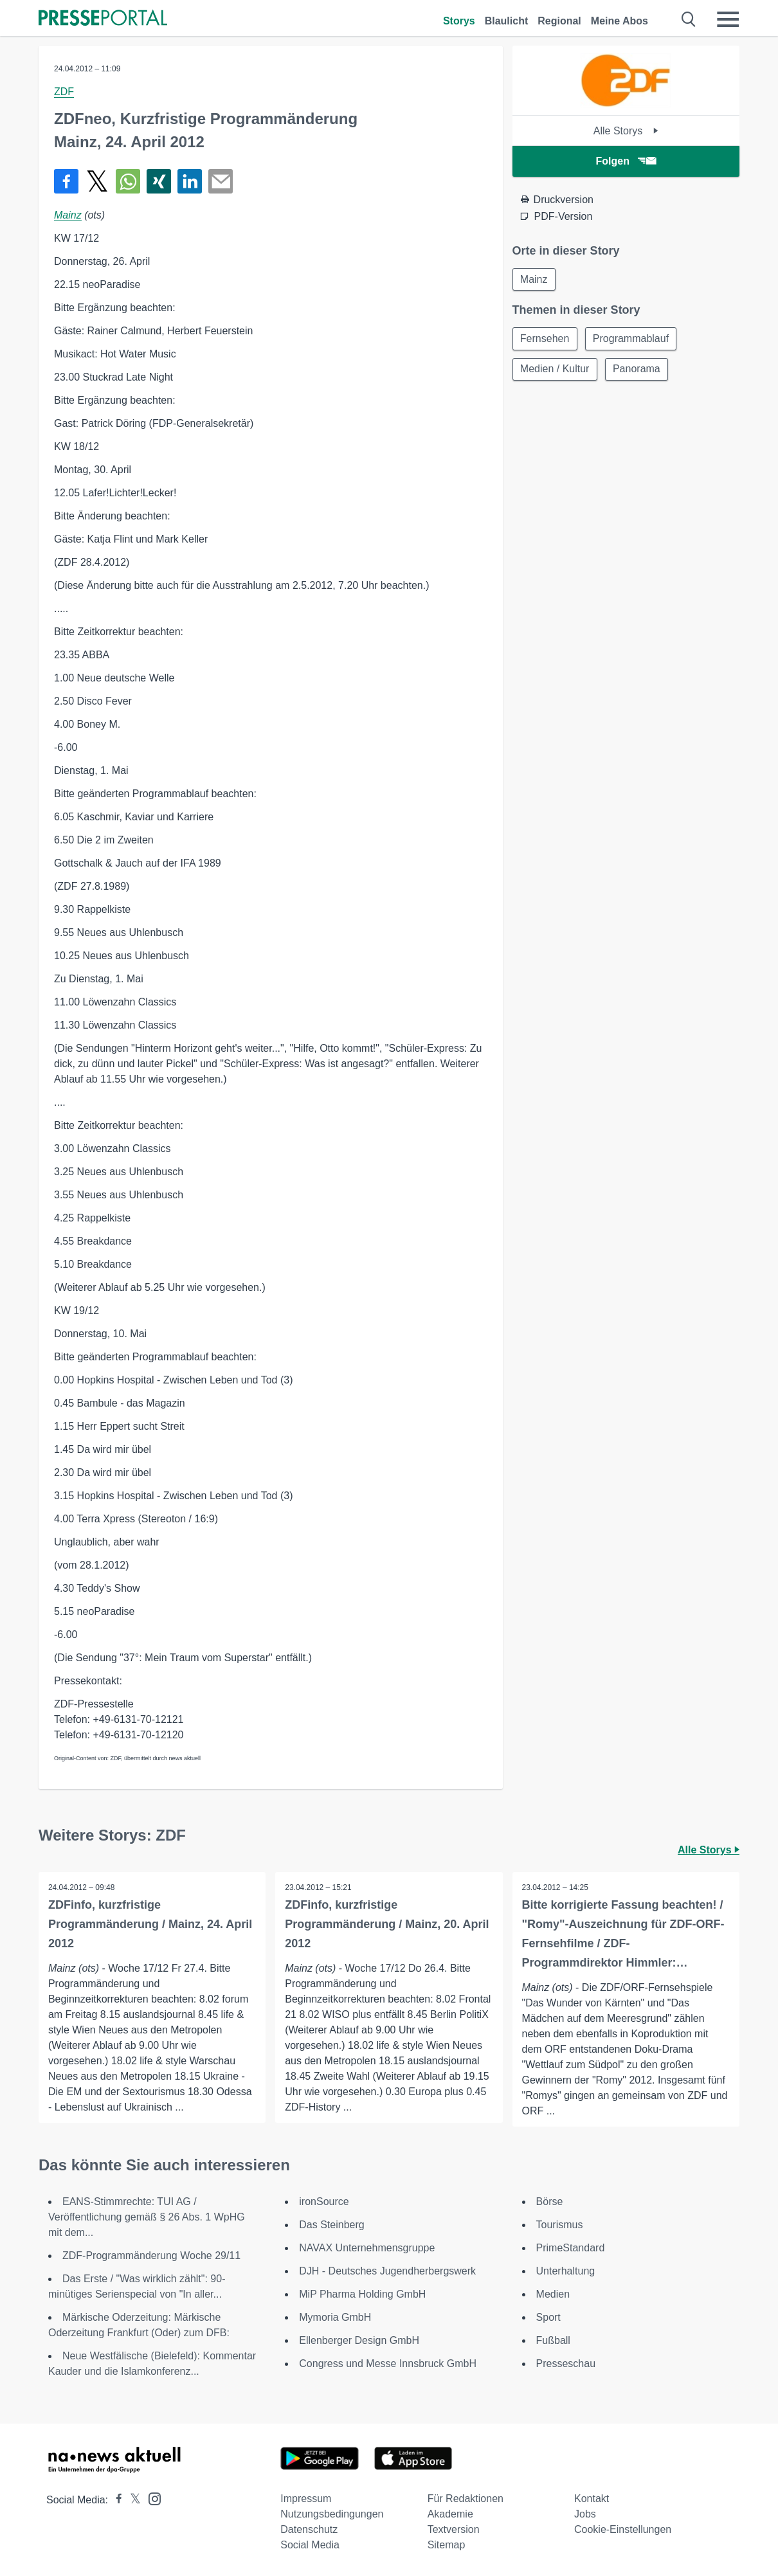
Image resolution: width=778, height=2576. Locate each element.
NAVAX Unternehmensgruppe (367, 2247)
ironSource (323, 2201)
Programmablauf (632, 339)
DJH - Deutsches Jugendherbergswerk (387, 2270)
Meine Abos (619, 20)
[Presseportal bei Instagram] (151, 2497)
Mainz (68, 215)
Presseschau (566, 2363)
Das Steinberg (331, 2224)
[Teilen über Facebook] (66, 181)
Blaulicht (507, 20)
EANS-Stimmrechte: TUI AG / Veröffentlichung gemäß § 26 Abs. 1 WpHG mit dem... (146, 2217)
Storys (459, 20)
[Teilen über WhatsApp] (128, 181)
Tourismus (559, 2224)
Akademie (450, 2513)
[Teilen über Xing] (159, 181)
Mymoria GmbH (335, 2317)
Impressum (305, 2498)
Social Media (309, 2544)
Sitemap (447, 2544)
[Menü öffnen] (727, 19)
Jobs (585, 2513)
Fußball (553, 2340)
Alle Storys (625, 130)
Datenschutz (309, 2529)
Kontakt (591, 2498)
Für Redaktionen (465, 2498)
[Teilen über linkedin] (189, 181)
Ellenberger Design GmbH (359, 2340)
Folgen (626, 161)
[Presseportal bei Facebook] (115, 2499)
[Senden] (220, 181)
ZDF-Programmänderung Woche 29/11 (151, 2255)
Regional (559, 20)
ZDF (64, 91)
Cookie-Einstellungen (622, 2529)
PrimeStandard (570, 2247)
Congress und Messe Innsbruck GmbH (387, 2363)
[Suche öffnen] (689, 19)
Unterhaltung (565, 2270)
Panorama (638, 370)
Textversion (454, 2529)
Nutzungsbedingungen (331, 2513)
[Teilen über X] (97, 181)
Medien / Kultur (555, 370)
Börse (549, 2201)
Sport (548, 2317)
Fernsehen (545, 339)
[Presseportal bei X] (131, 2499)
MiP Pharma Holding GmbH (362, 2294)
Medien (553, 2294)
